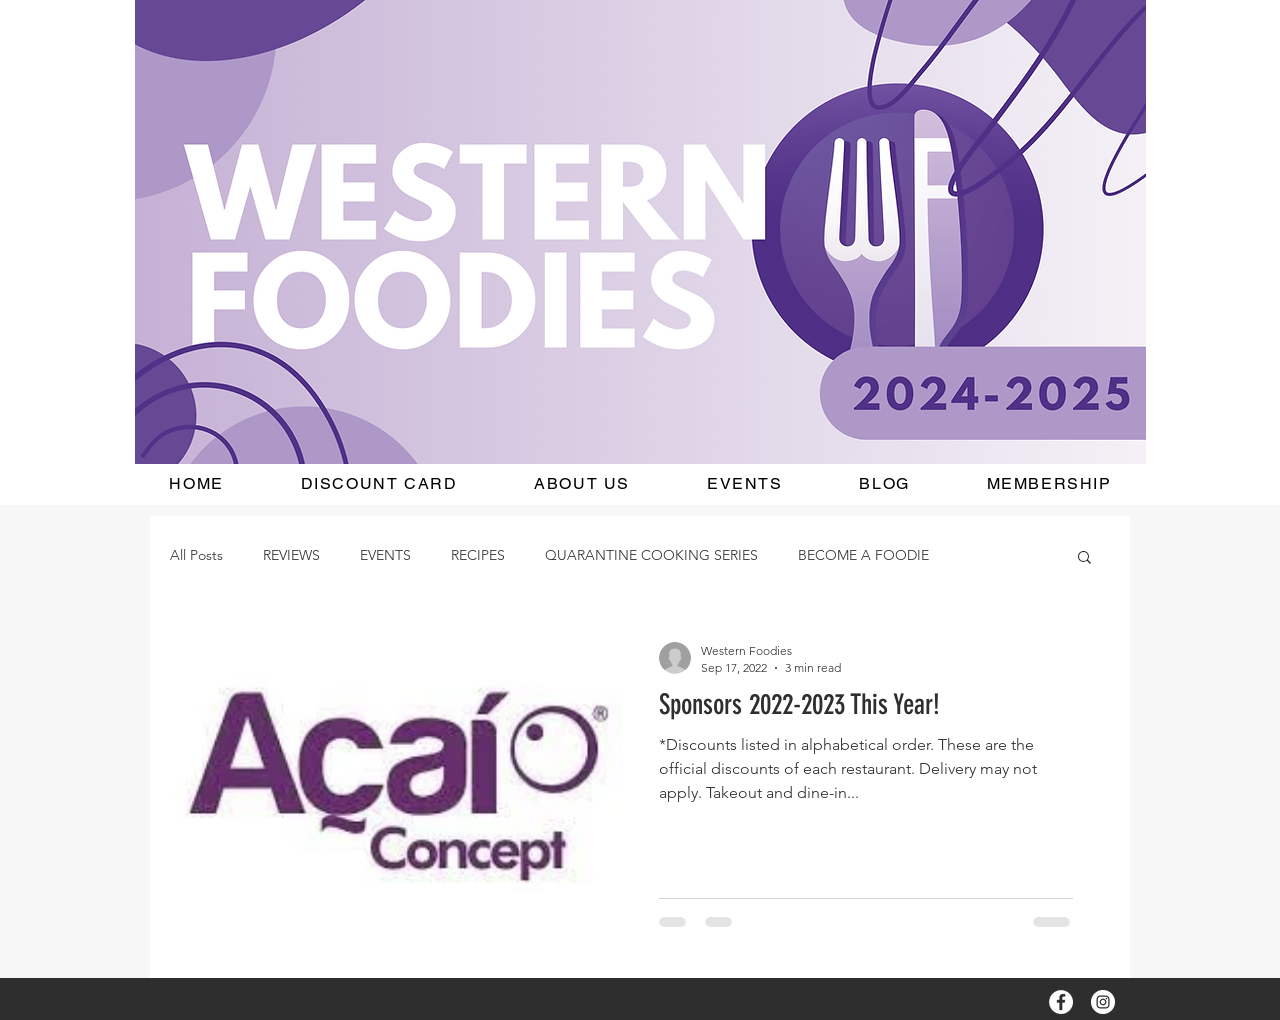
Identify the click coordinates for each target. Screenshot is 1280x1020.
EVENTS (385, 555)
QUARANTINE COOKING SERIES (651, 555)
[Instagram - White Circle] (1103, 1002)
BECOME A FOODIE (863, 555)
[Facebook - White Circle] (1061, 1002)
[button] (1084, 558)
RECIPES (478, 555)
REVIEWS (291, 555)
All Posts (196, 555)
